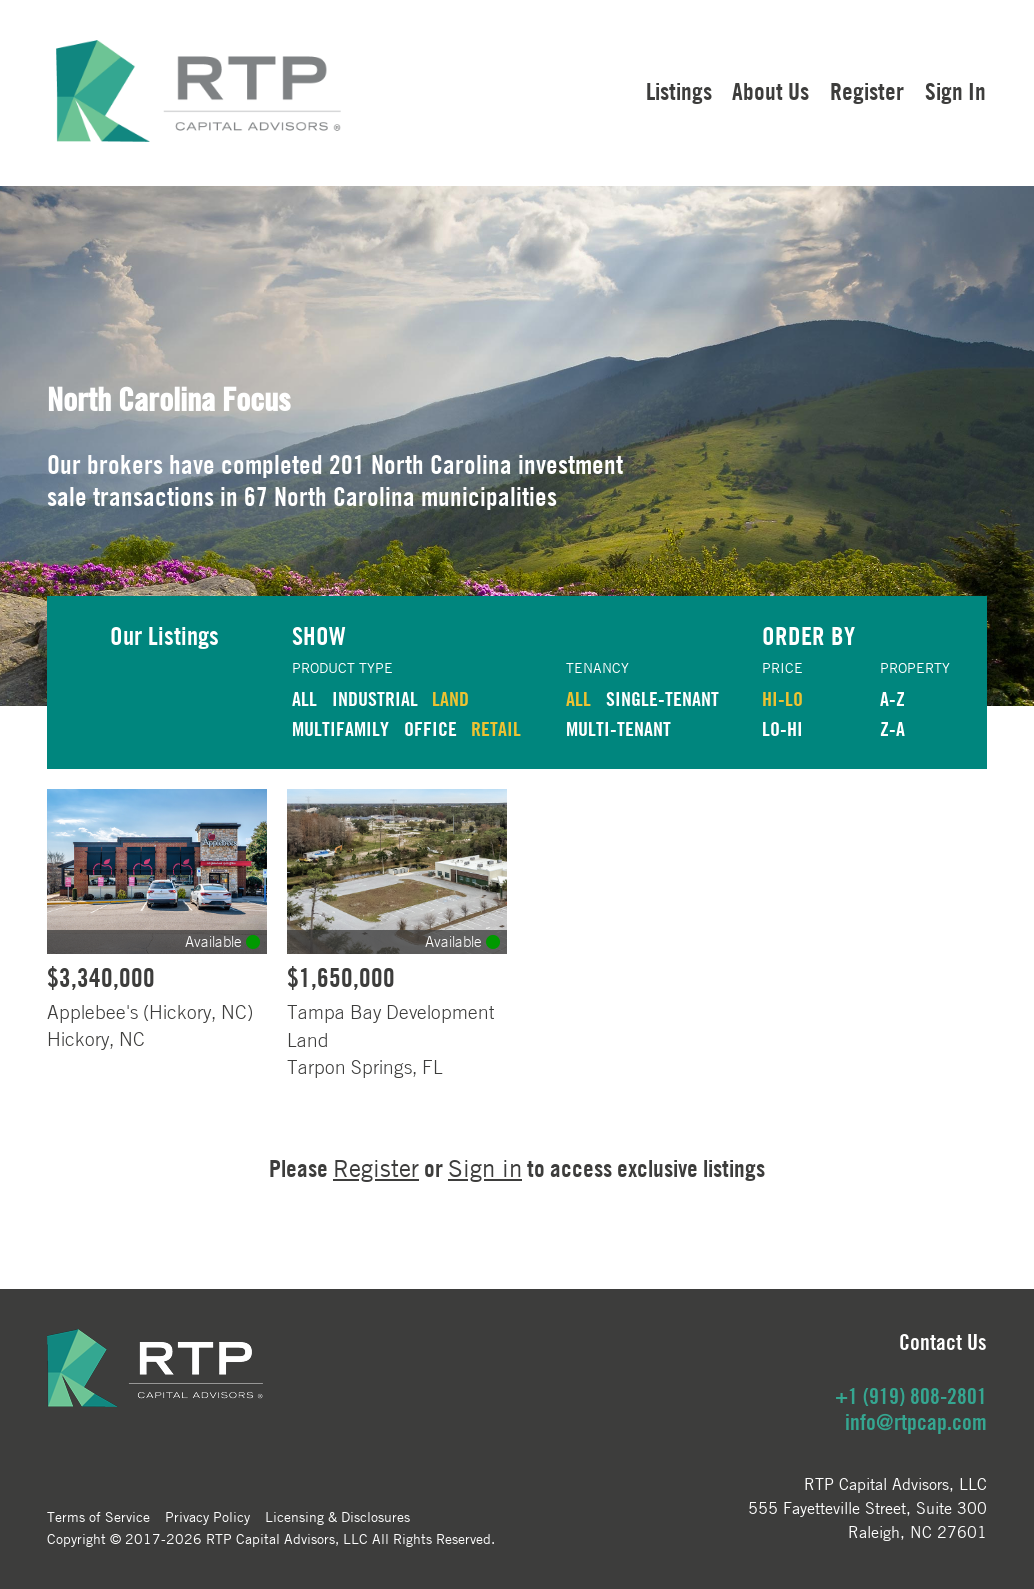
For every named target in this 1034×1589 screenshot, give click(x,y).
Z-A (892, 728)
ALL (304, 698)
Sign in (485, 1168)
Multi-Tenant (618, 728)
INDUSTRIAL (375, 698)
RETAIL (496, 728)
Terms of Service (98, 1516)
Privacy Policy (207, 1516)
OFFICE (430, 728)
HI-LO (782, 698)
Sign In (955, 91)
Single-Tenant (662, 698)
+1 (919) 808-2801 (911, 1396)
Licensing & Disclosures (337, 1516)
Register (867, 91)
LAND (450, 698)
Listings (679, 91)
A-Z (892, 698)
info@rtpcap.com (916, 1422)
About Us (770, 91)
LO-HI (782, 728)
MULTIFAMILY (340, 728)
